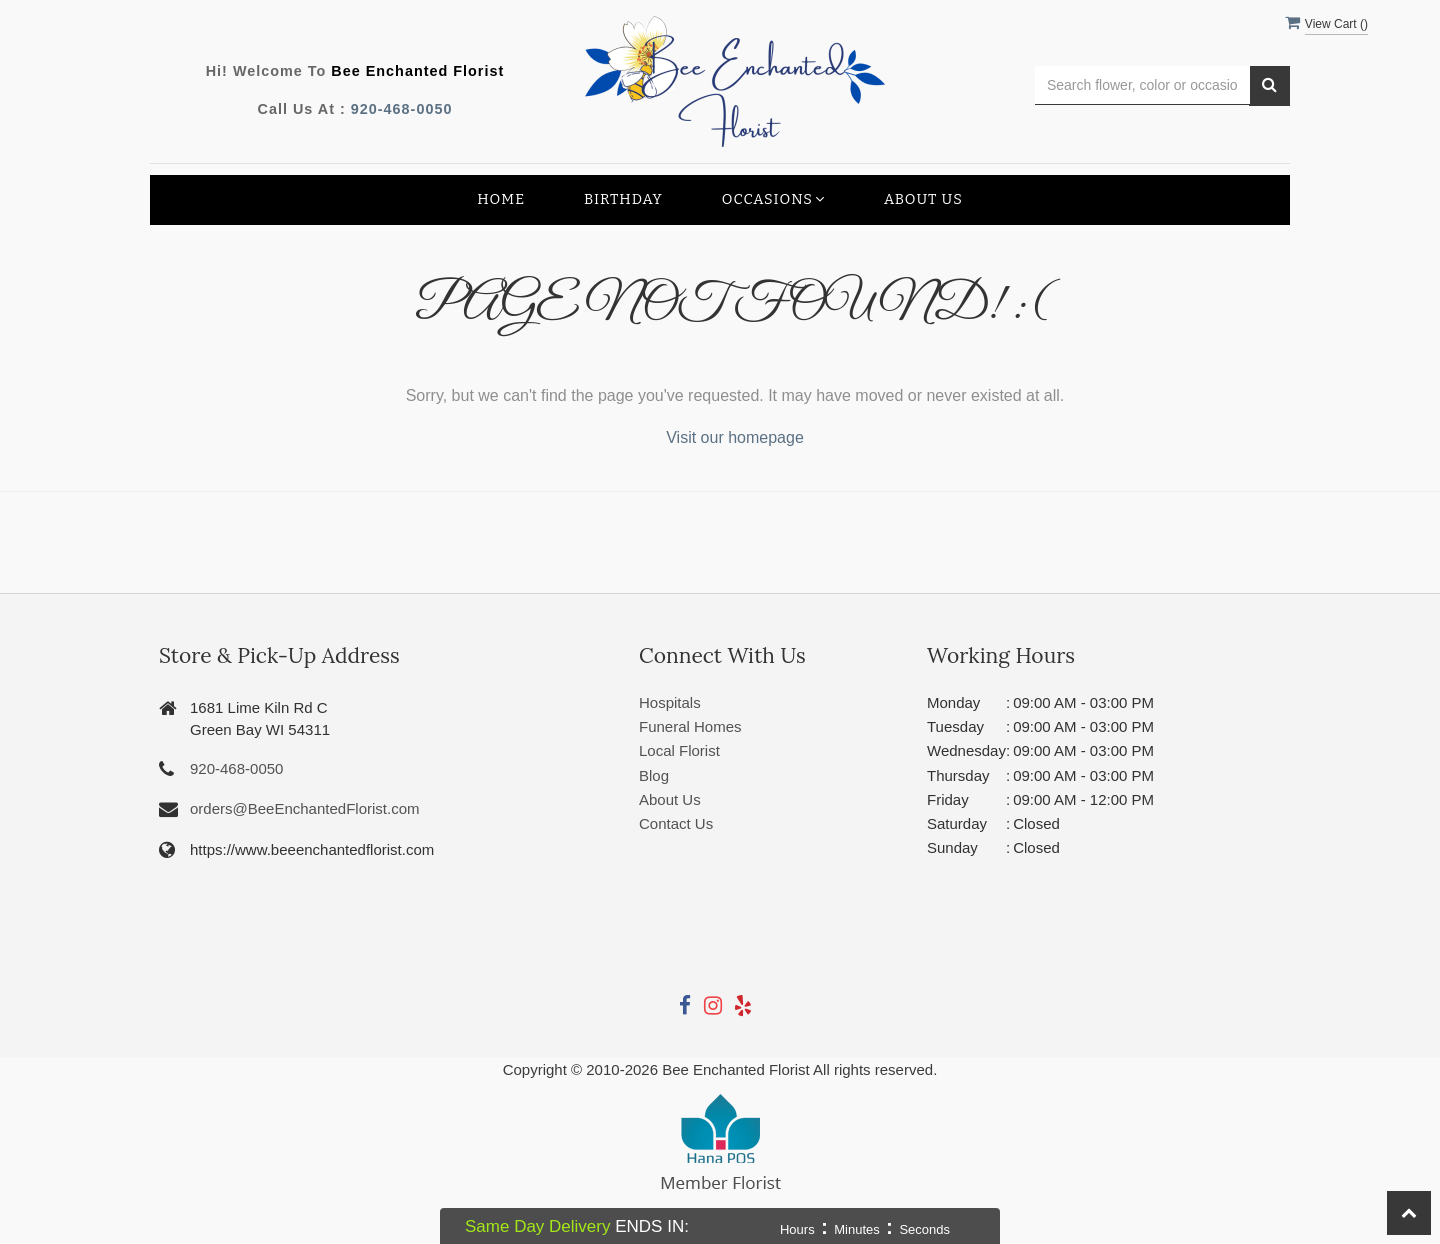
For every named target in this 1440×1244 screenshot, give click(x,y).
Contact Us (676, 823)
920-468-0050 (402, 109)
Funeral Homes (690, 726)
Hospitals (670, 702)
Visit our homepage (735, 437)
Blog (654, 775)
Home (501, 199)
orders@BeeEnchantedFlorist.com (305, 808)
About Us (923, 199)
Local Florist (679, 750)
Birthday (623, 199)
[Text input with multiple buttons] (1142, 85)
